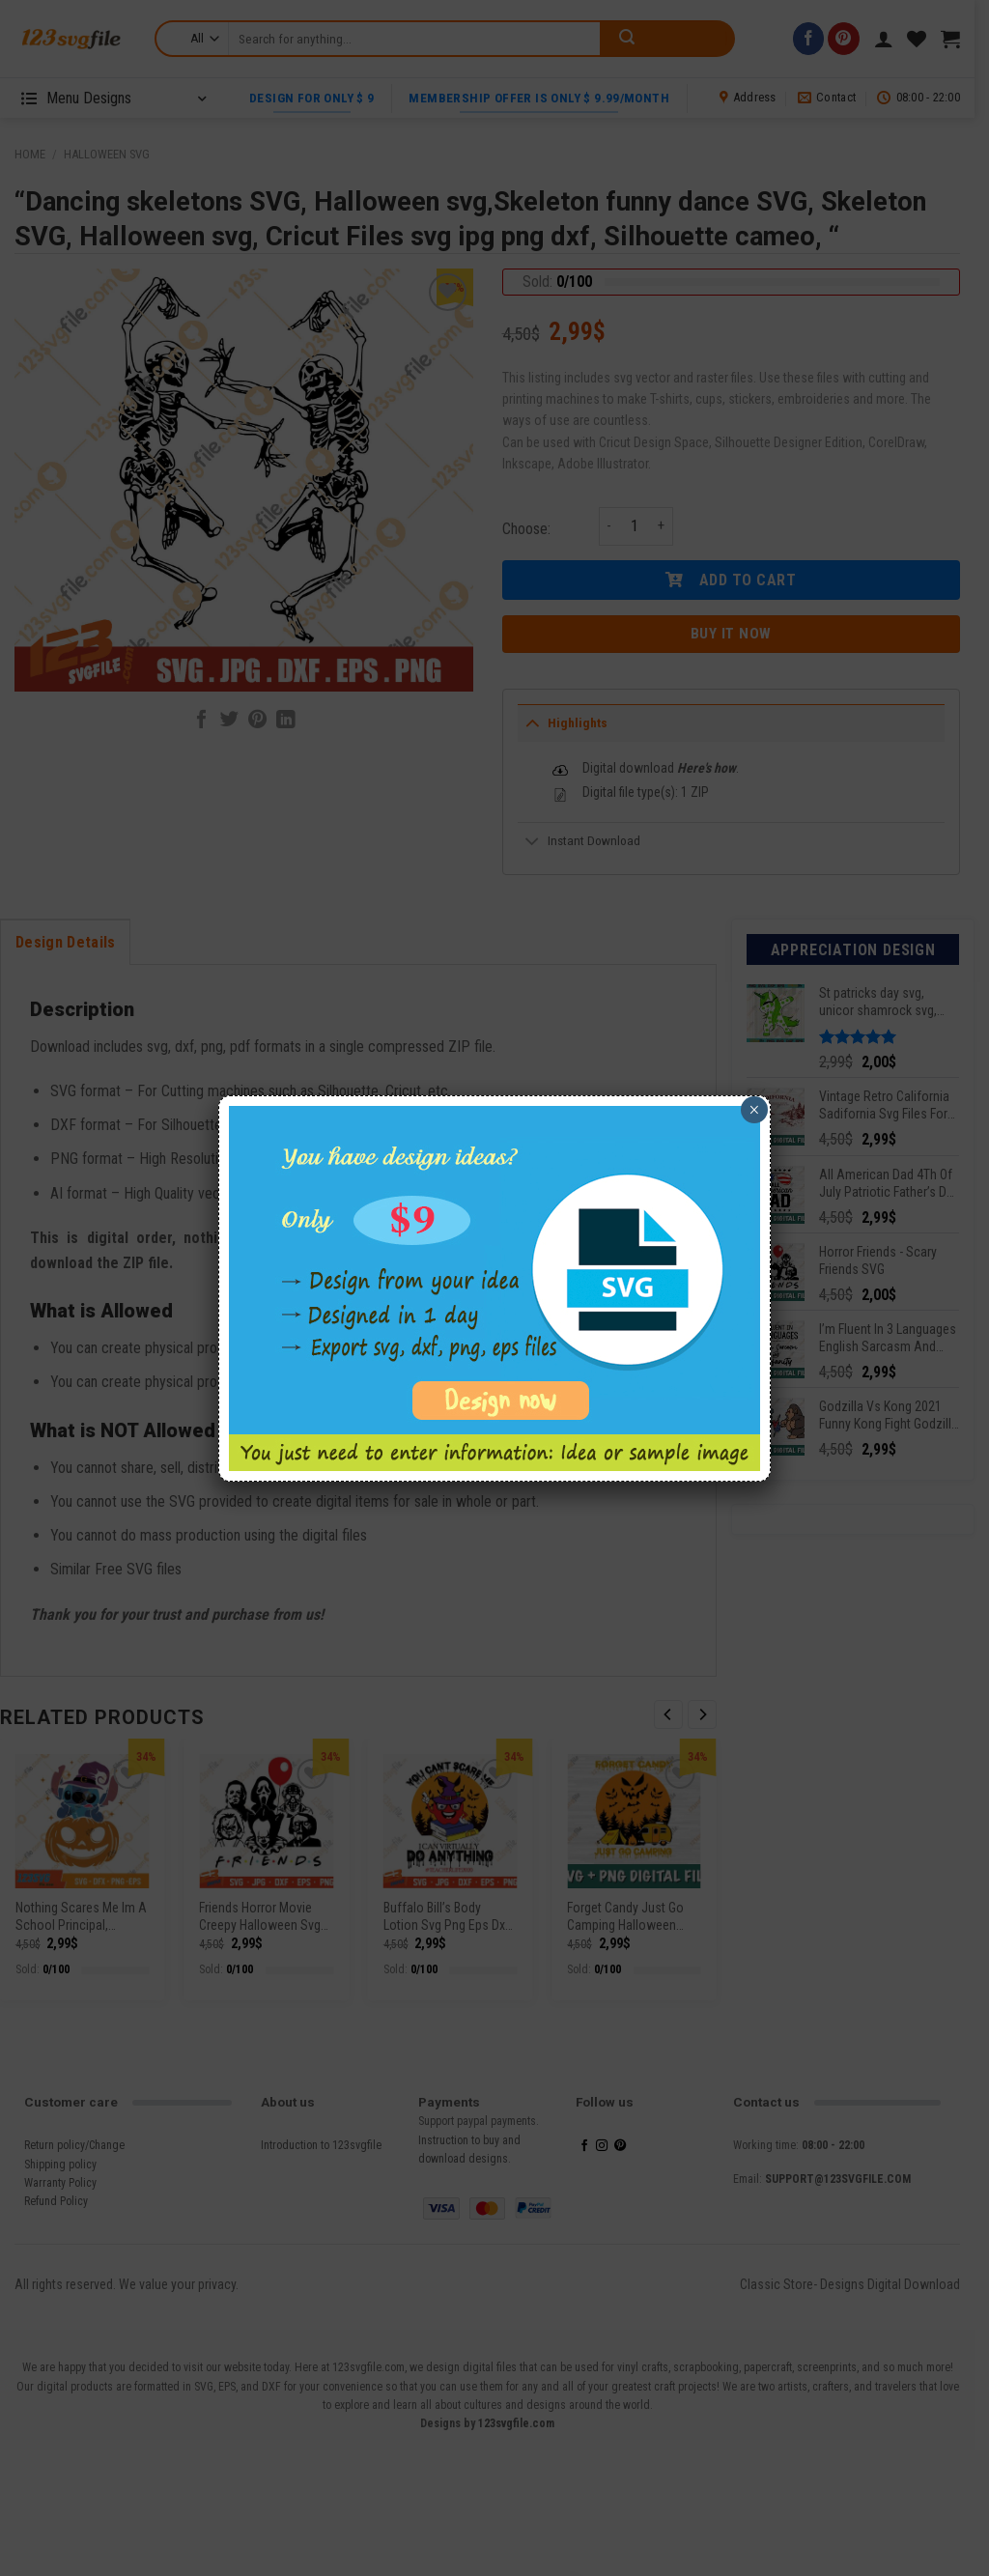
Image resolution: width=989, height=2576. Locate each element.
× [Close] (754, 1109)
